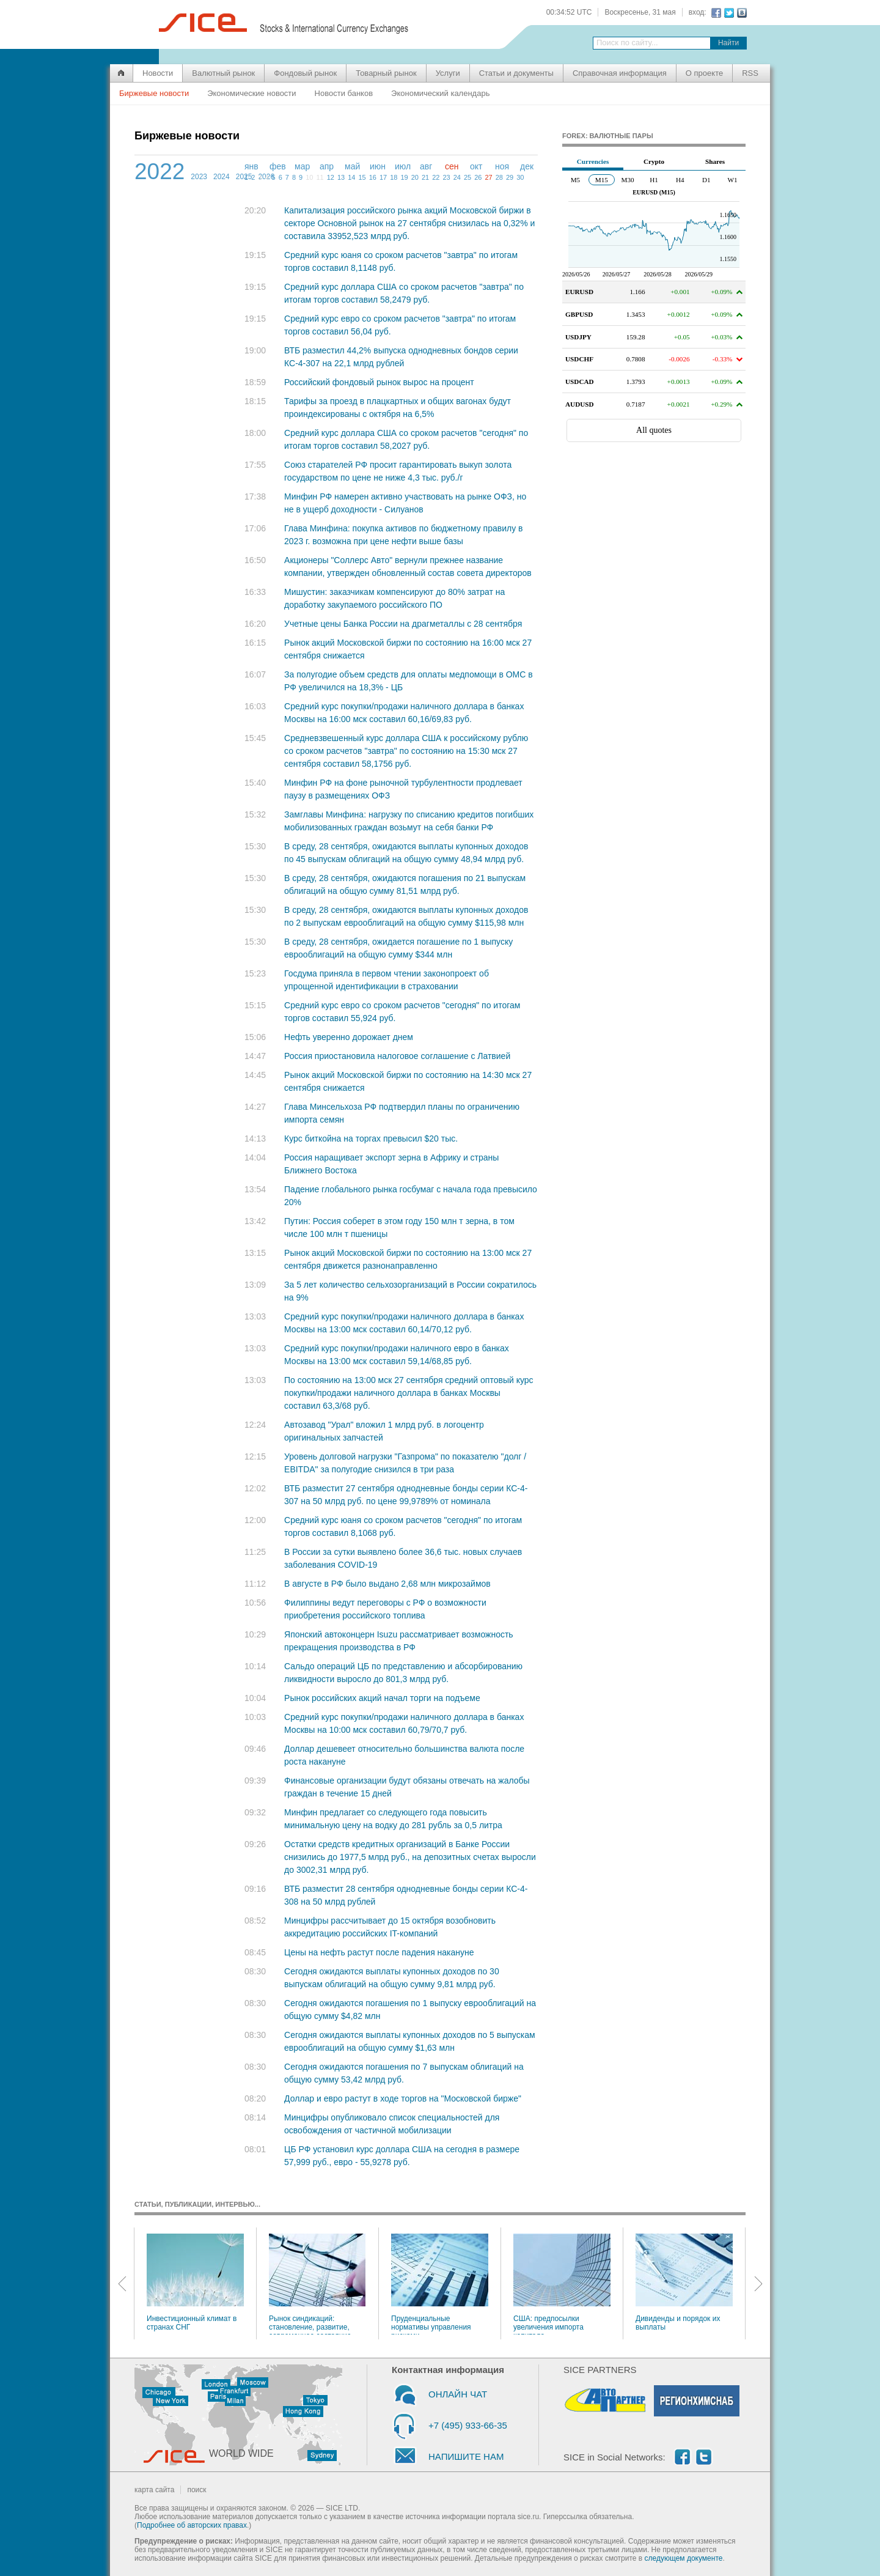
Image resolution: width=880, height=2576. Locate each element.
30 (520, 177)
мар (302, 166)
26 (478, 177)
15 (361, 177)
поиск (196, 2490)
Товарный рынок (386, 73)
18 (393, 177)
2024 (221, 176)
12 (330, 177)
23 (446, 177)
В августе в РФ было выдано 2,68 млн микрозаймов (387, 1584)
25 (467, 177)
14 (351, 177)
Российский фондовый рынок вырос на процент (379, 382)
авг (426, 166)
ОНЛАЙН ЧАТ (457, 2394)
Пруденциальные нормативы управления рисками (439, 2284)
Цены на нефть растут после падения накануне (379, 1952)
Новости (157, 73)
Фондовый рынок (305, 73)
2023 (199, 176)
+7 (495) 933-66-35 (467, 2425)
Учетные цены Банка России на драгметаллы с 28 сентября (403, 624)
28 (499, 177)
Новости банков (344, 93)
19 (404, 177)
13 (341, 177)
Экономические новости (251, 93)
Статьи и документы (516, 73)
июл (403, 166)
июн (378, 166)
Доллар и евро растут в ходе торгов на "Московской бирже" (402, 2098)
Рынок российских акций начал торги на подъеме (382, 1698)
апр (327, 166)
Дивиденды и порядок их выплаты (684, 2282)
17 (383, 177)
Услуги (448, 73)
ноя (502, 166)
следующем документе (684, 2558)
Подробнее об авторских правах (192, 2525)
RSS (750, 73)
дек (527, 166)
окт (476, 166)
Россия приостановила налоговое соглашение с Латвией (397, 1056)
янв (251, 166)
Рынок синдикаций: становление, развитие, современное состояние (317, 2284)
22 (435, 177)
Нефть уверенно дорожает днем (348, 1037)
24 (457, 177)
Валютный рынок (223, 73)
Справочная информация (620, 73)
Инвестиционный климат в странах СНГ (195, 2282)
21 (425, 177)
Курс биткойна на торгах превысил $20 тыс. (371, 1138)
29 (509, 177)
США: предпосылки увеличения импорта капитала (561, 2284)
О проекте (704, 73)
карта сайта (154, 2490)
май (352, 166)
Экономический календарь (440, 93)
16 (372, 177)
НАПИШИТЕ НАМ (466, 2456)
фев (278, 166)
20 (415, 177)
